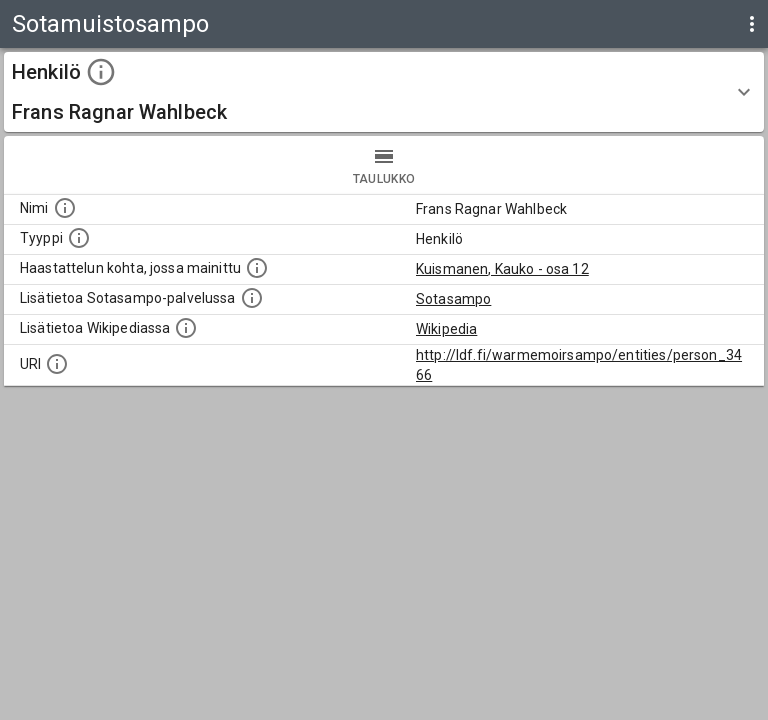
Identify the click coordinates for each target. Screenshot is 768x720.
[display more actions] (752, 24)
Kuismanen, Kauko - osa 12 (502, 269)
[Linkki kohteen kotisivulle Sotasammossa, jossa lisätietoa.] (252, 298)
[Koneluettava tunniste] (57, 364)
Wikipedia (446, 329)
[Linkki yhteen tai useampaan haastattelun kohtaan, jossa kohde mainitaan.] (257, 268)
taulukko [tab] (384, 165)
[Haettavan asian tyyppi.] (79, 238)
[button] (384, 92)
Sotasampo (453, 299)
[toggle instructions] (101, 72)
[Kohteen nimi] (65, 208)
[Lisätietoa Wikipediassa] (186, 328)
